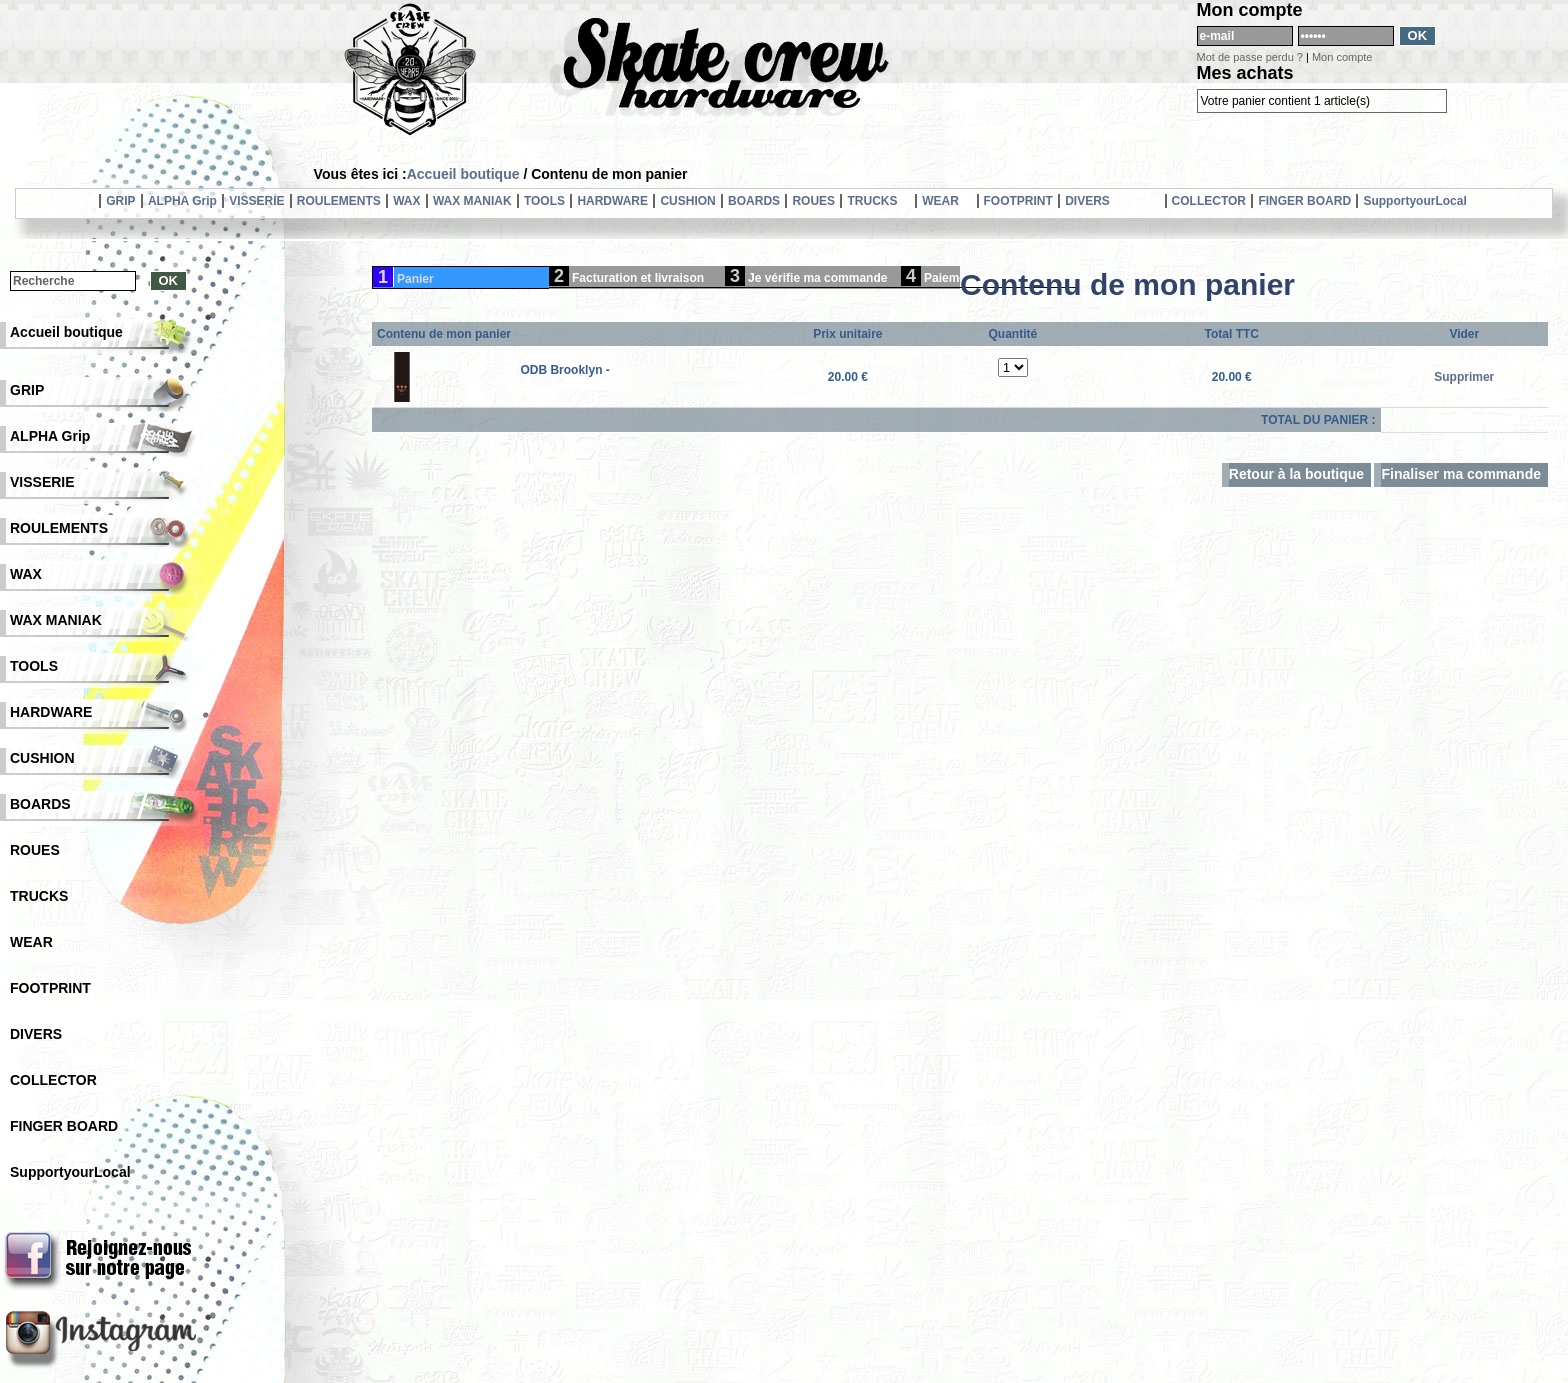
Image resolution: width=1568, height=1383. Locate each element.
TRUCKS (872, 201)
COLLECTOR (1209, 201)
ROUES (813, 201)
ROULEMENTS (339, 201)
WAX (406, 201)
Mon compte (1342, 57)
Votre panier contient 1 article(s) (1285, 101)
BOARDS (754, 201)
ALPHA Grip (182, 201)
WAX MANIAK (472, 201)
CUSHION (687, 201)
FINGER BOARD (1304, 201)
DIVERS (1087, 201)
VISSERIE (256, 201)
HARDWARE (612, 201)
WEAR (940, 201)
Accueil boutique (463, 174)
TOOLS (544, 201)
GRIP (120, 201)
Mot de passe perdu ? (1250, 57)
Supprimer (1464, 377)
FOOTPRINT (1018, 201)
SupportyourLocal (1414, 201)
